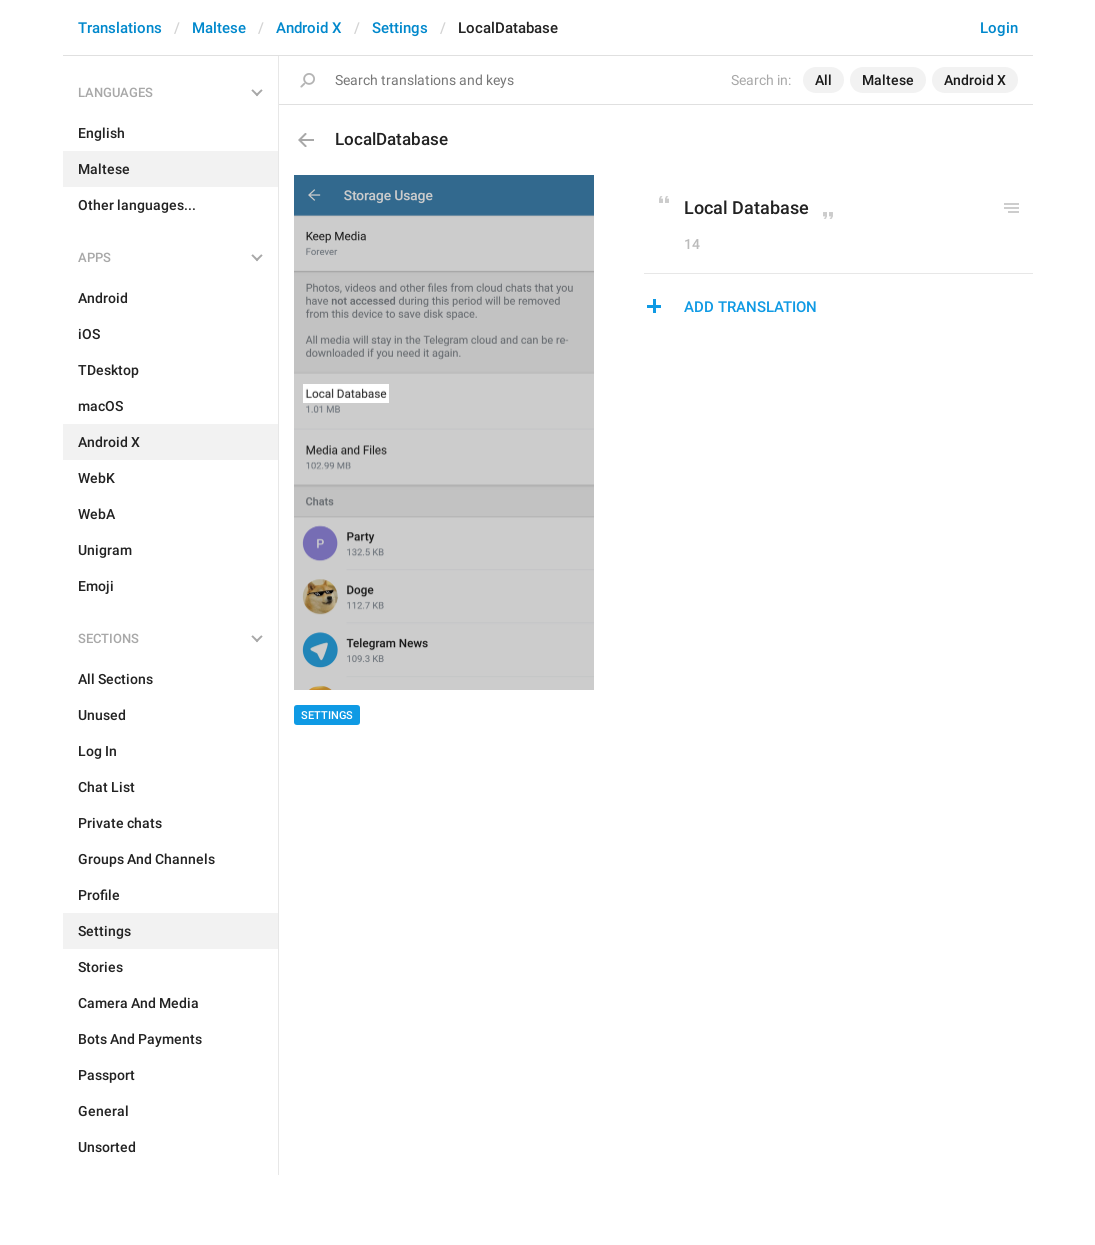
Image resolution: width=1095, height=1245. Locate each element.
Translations (120, 28)
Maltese (219, 28)
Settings (400, 28)
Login (999, 28)
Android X (309, 28)
